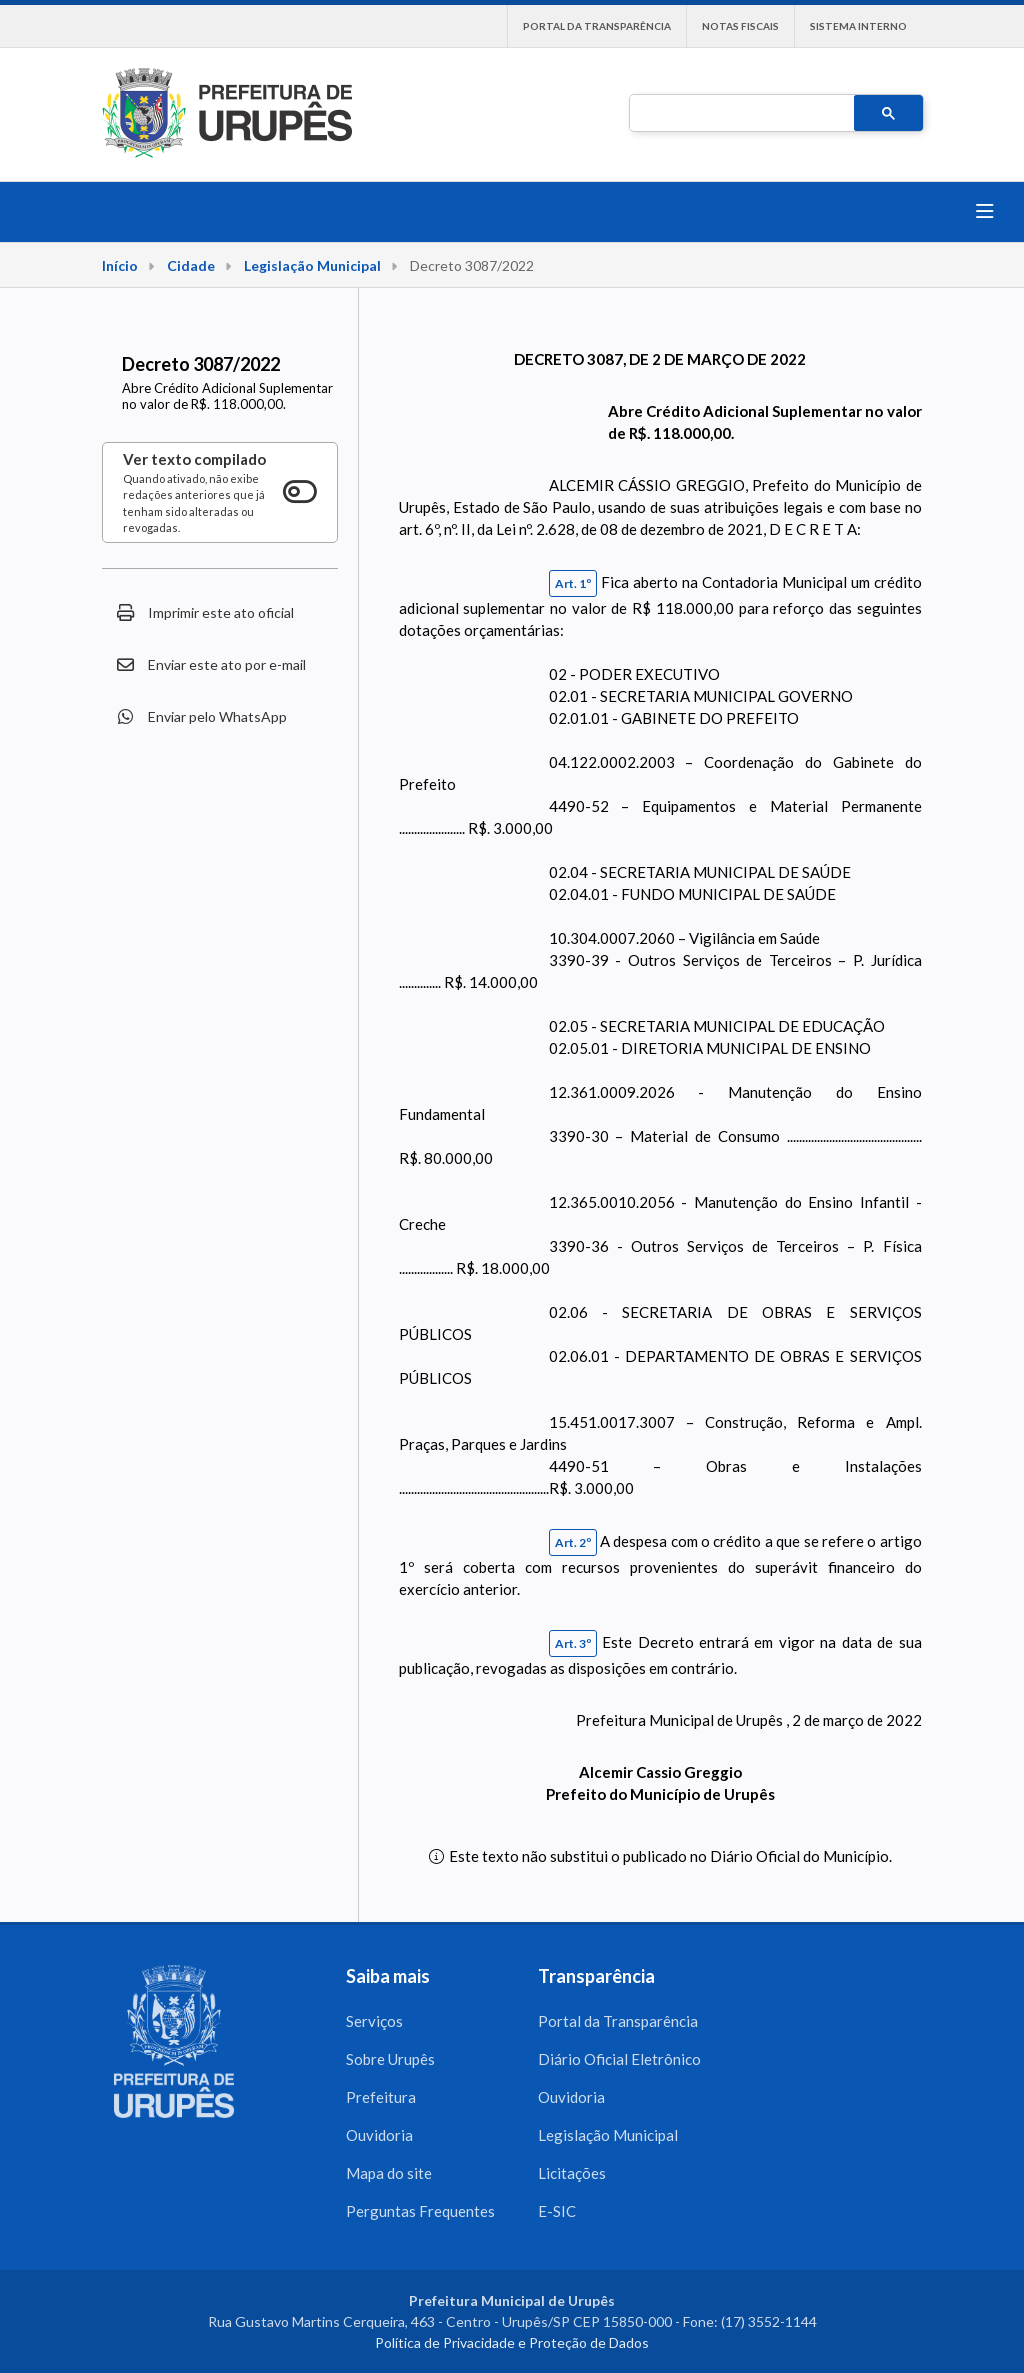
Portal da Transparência (597, 26)
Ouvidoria (379, 2135)
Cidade (191, 265)
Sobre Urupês (390, 2059)
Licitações (572, 2173)
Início (120, 265)
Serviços (374, 2021)
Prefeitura (381, 2097)
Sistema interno (858, 26)
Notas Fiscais (740, 26)
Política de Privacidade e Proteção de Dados (512, 2342)
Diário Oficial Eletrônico (619, 2059)
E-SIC (557, 2211)
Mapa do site (389, 2173)
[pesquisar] (740, 114)
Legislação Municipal (312, 265)
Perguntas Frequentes (420, 2211)
